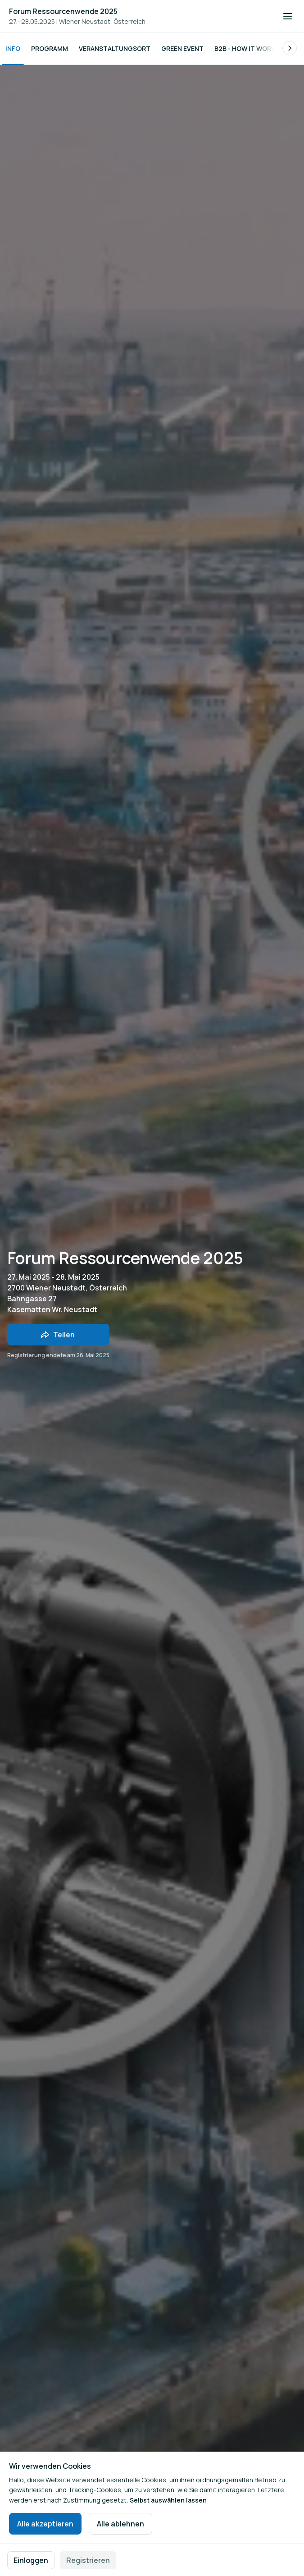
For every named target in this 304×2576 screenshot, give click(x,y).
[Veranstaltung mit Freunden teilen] (58, 1334)
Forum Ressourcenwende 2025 (63, 11)
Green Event (182, 48)
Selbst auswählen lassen (168, 2500)
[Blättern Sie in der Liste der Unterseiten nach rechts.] (289, 48)
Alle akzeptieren (45, 2524)
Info (12, 48)
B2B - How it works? (248, 48)
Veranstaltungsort (114, 48)
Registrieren (88, 2560)
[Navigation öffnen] (288, 16)
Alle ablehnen (120, 2524)
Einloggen (31, 2560)
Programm (49, 48)
